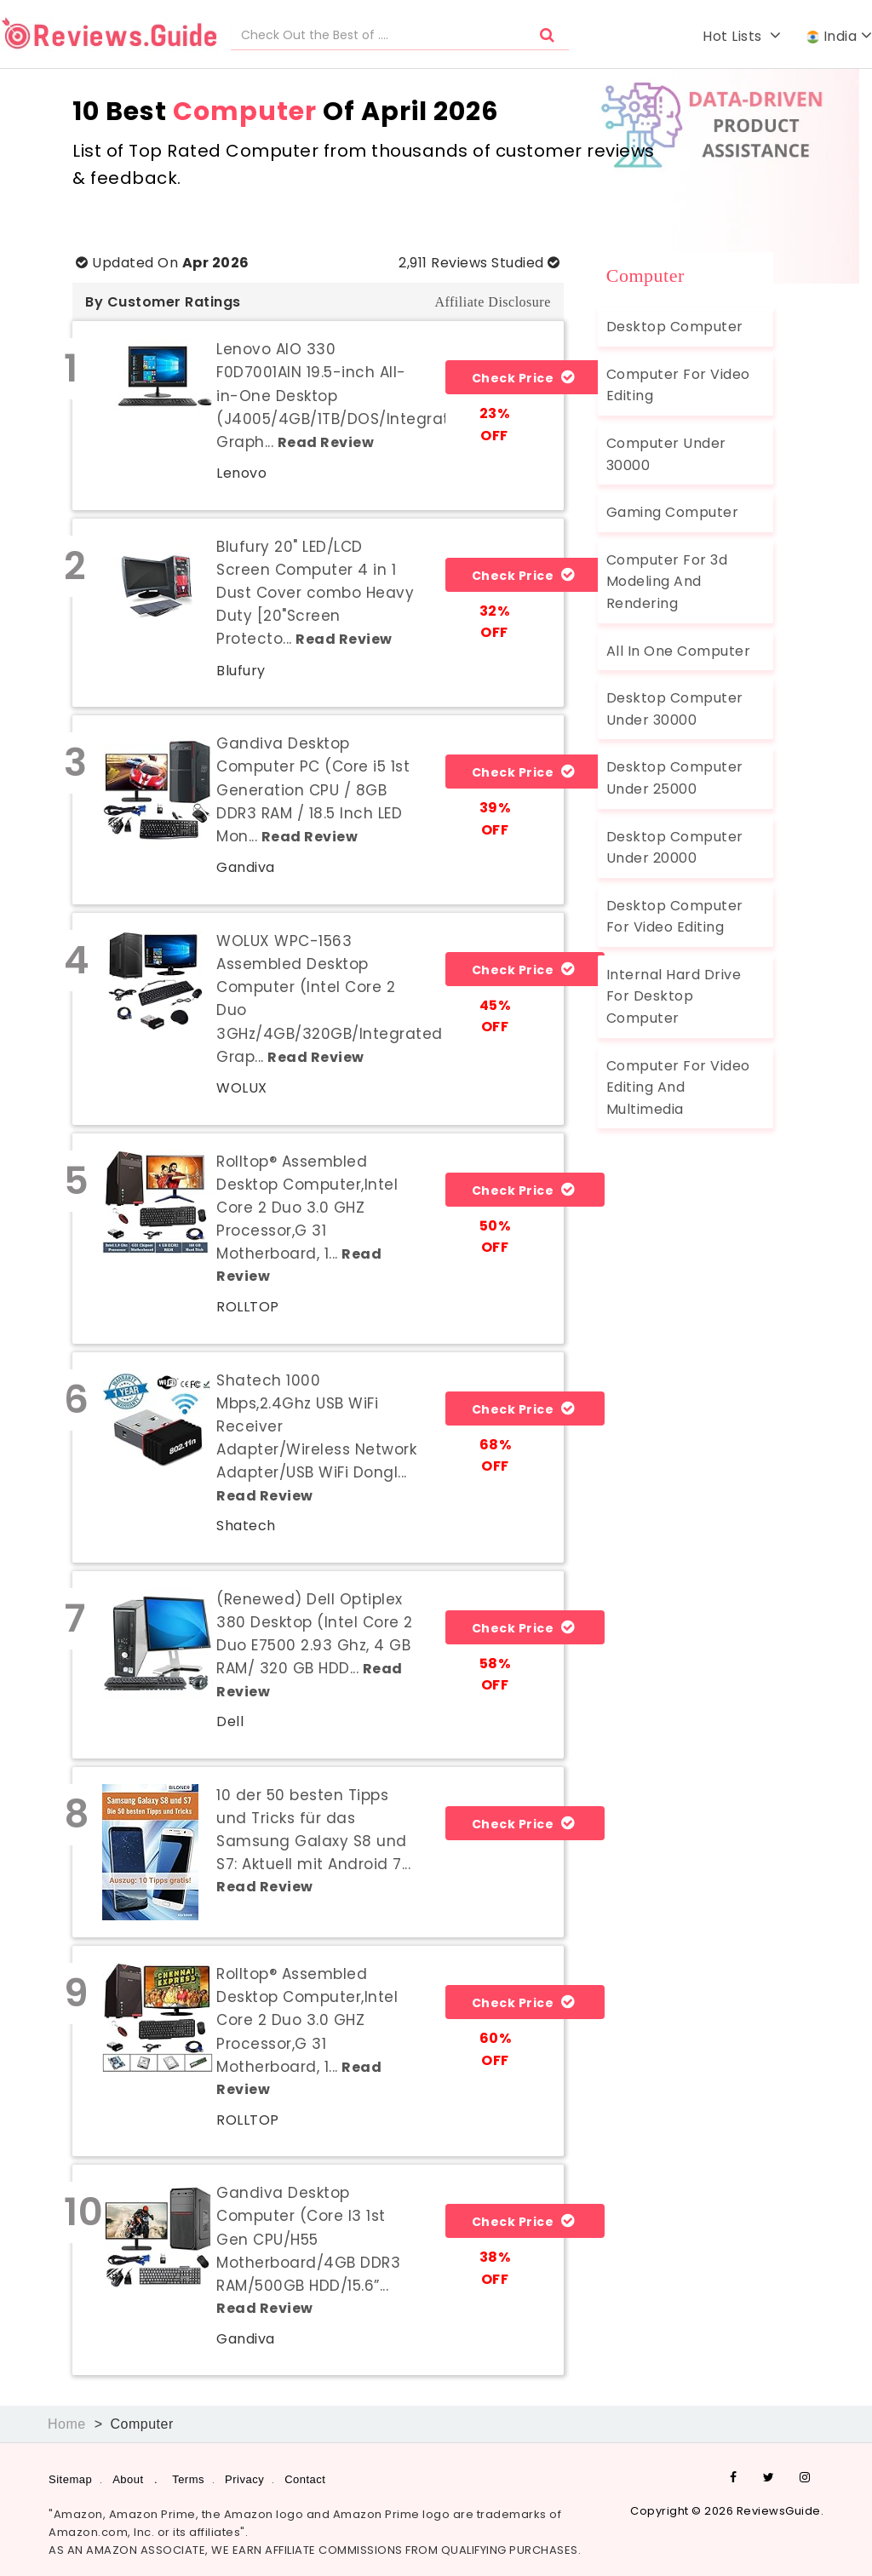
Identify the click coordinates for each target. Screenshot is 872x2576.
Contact (304, 2478)
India (839, 36)
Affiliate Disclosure (492, 302)
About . (135, 2478)
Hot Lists (742, 36)
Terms (188, 2478)
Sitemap (70, 2478)
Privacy (244, 2478)
